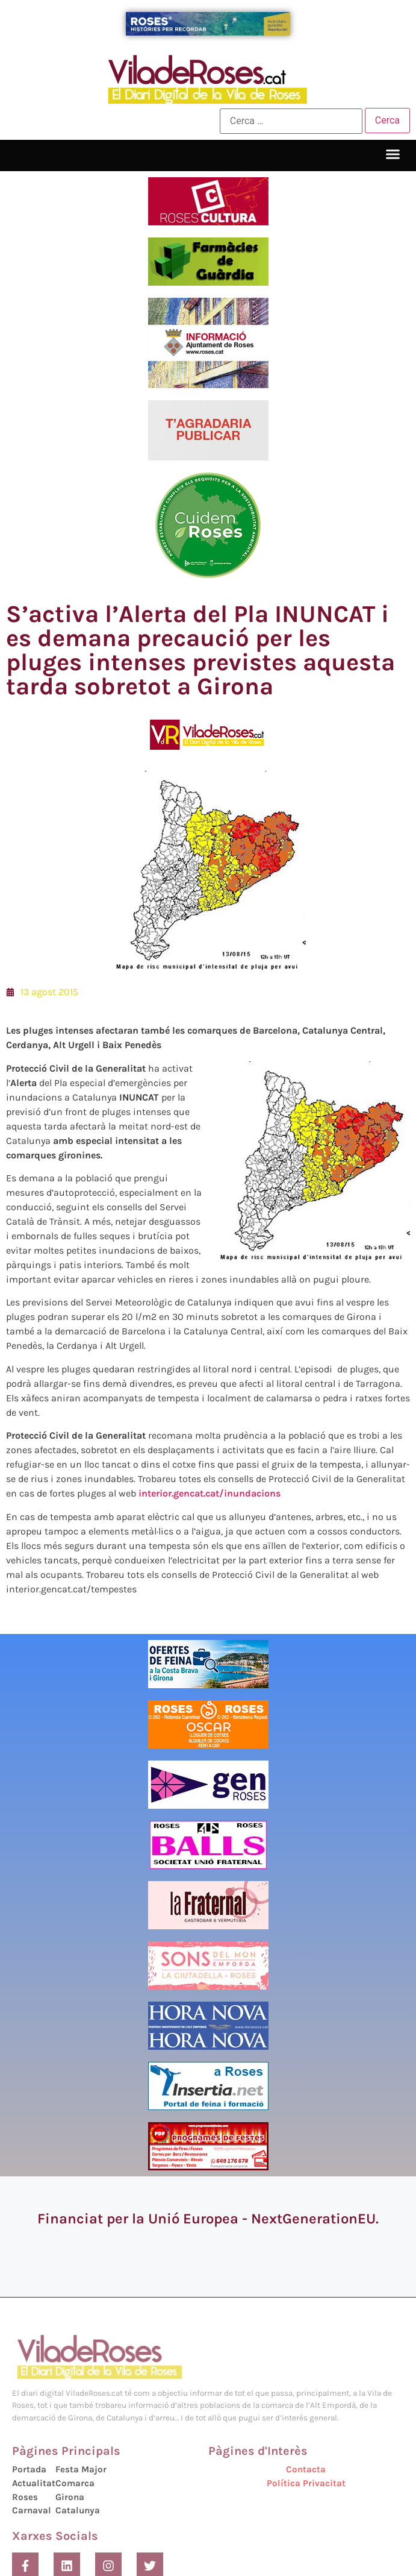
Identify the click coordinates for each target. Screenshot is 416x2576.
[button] (393, 154)
